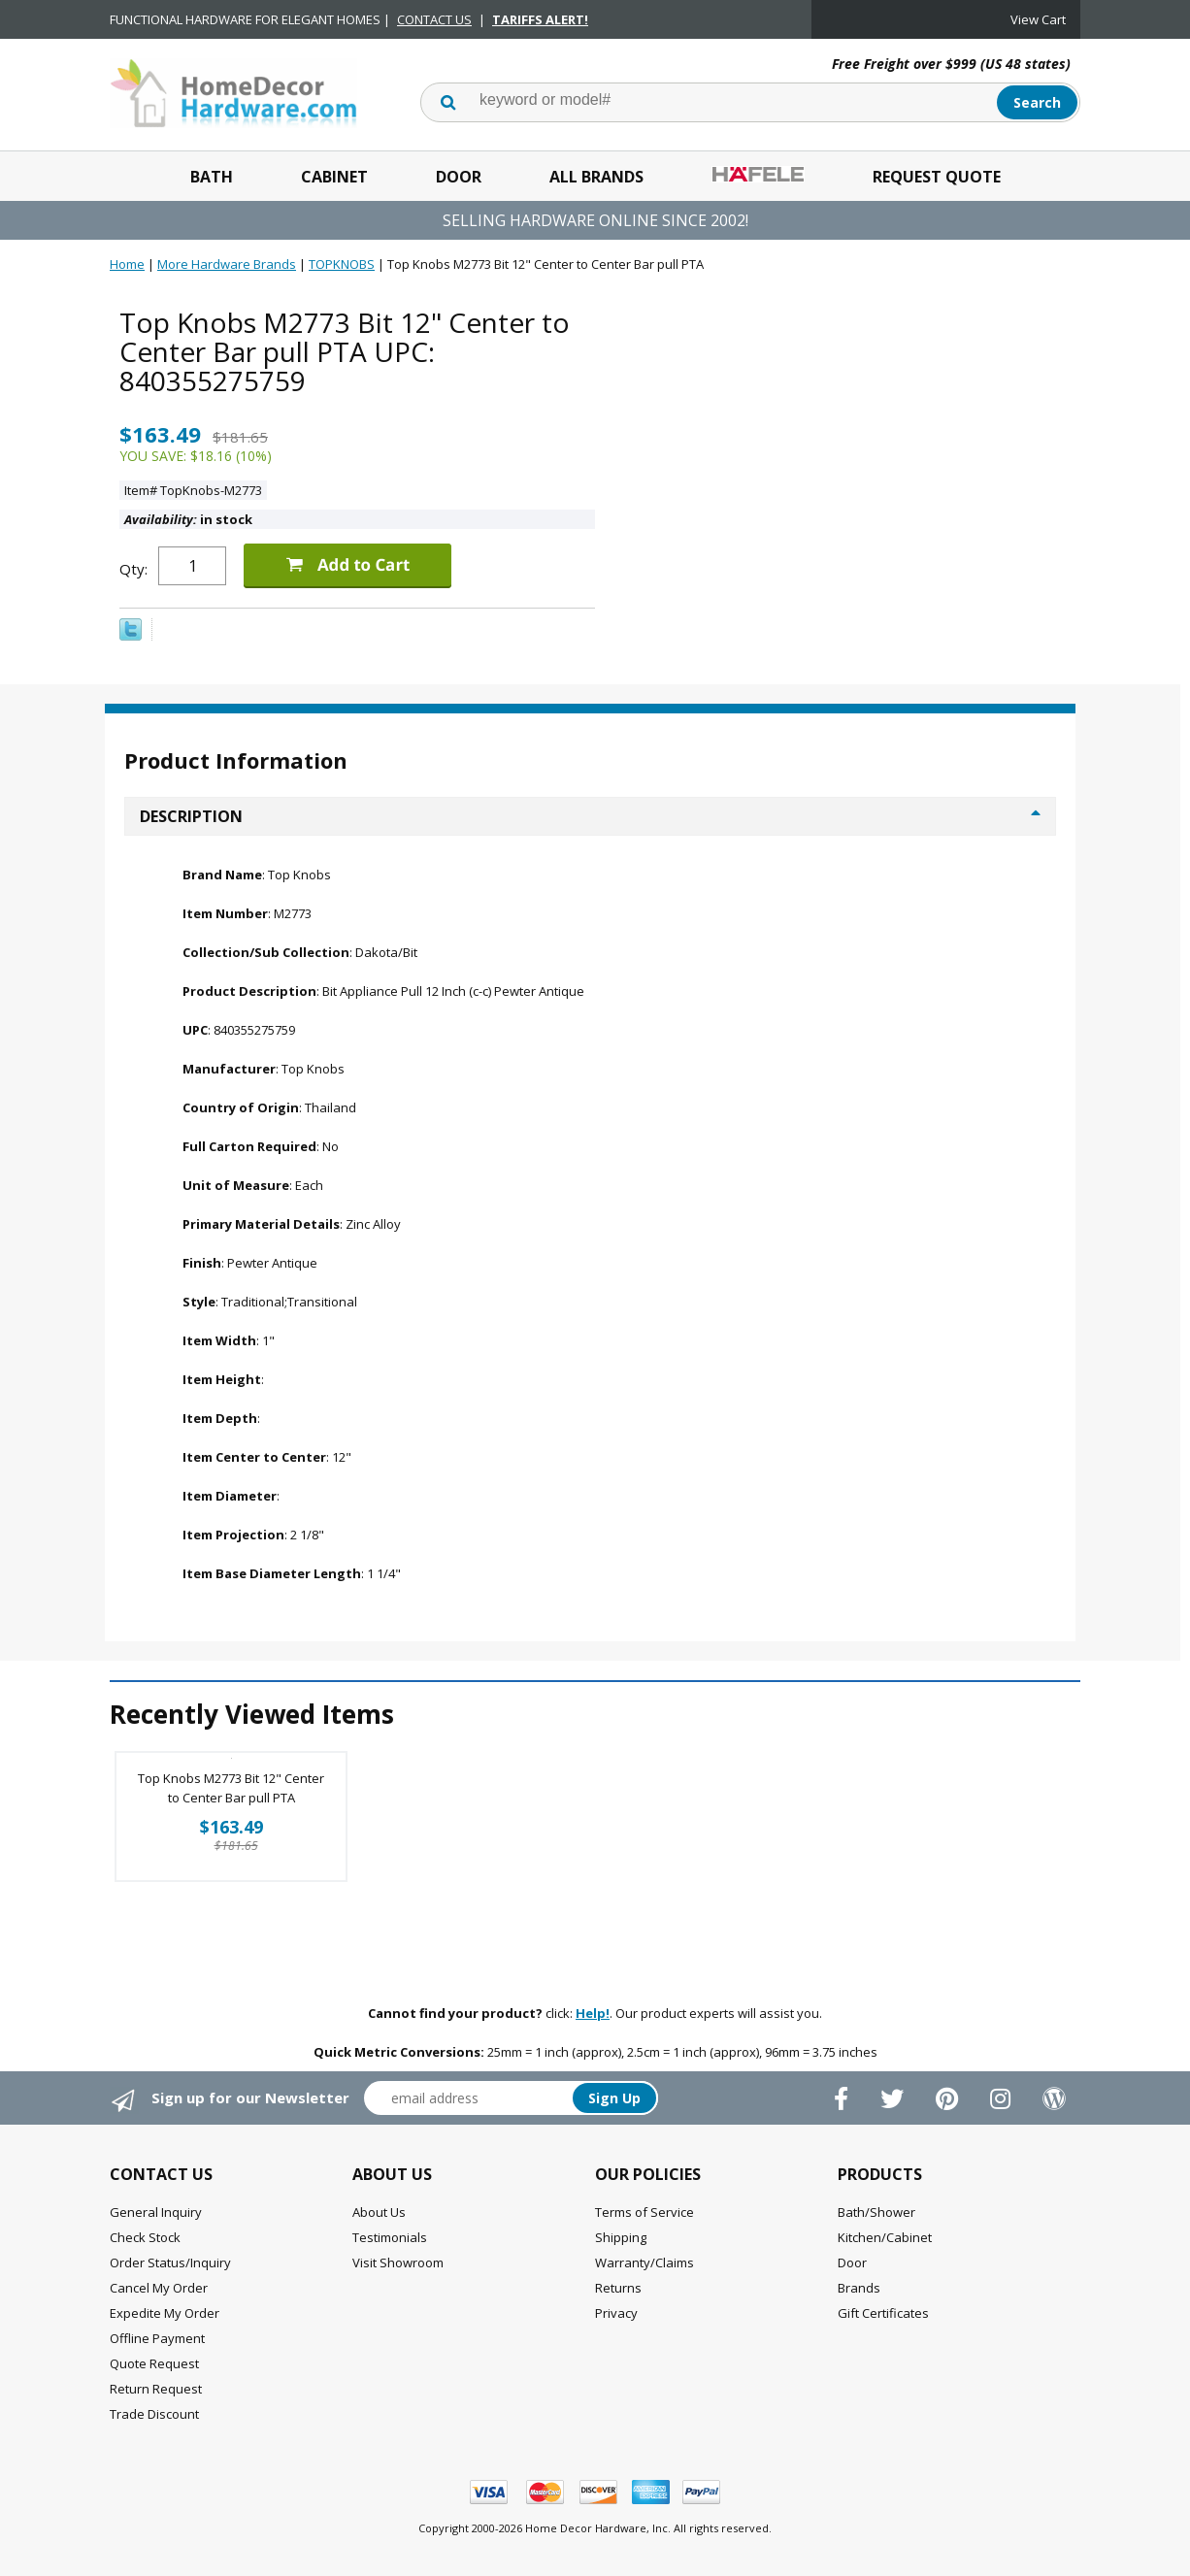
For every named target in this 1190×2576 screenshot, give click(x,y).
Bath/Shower (876, 2212)
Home (127, 264)
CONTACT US (434, 19)
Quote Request (154, 2363)
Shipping (620, 2237)
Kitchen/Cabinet (885, 2237)
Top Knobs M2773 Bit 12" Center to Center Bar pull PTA (231, 1787)
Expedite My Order (164, 2313)
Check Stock (145, 2237)
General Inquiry (156, 2212)
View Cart (1038, 19)
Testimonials (389, 2237)
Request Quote (937, 176)
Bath (211, 176)
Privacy (616, 2313)
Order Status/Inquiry (170, 2262)
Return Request (156, 2388)
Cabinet (334, 176)
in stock (188, 519)
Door (458, 176)
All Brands (596, 176)
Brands (859, 2287)
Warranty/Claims (644, 2262)
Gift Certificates (883, 2313)
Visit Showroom (398, 2262)
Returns (618, 2287)
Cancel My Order (159, 2287)
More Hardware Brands (226, 264)
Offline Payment (157, 2338)
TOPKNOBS (342, 264)
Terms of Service (644, 2212)
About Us (379, 2212)
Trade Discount (154, 2414)
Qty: (133, 568)
